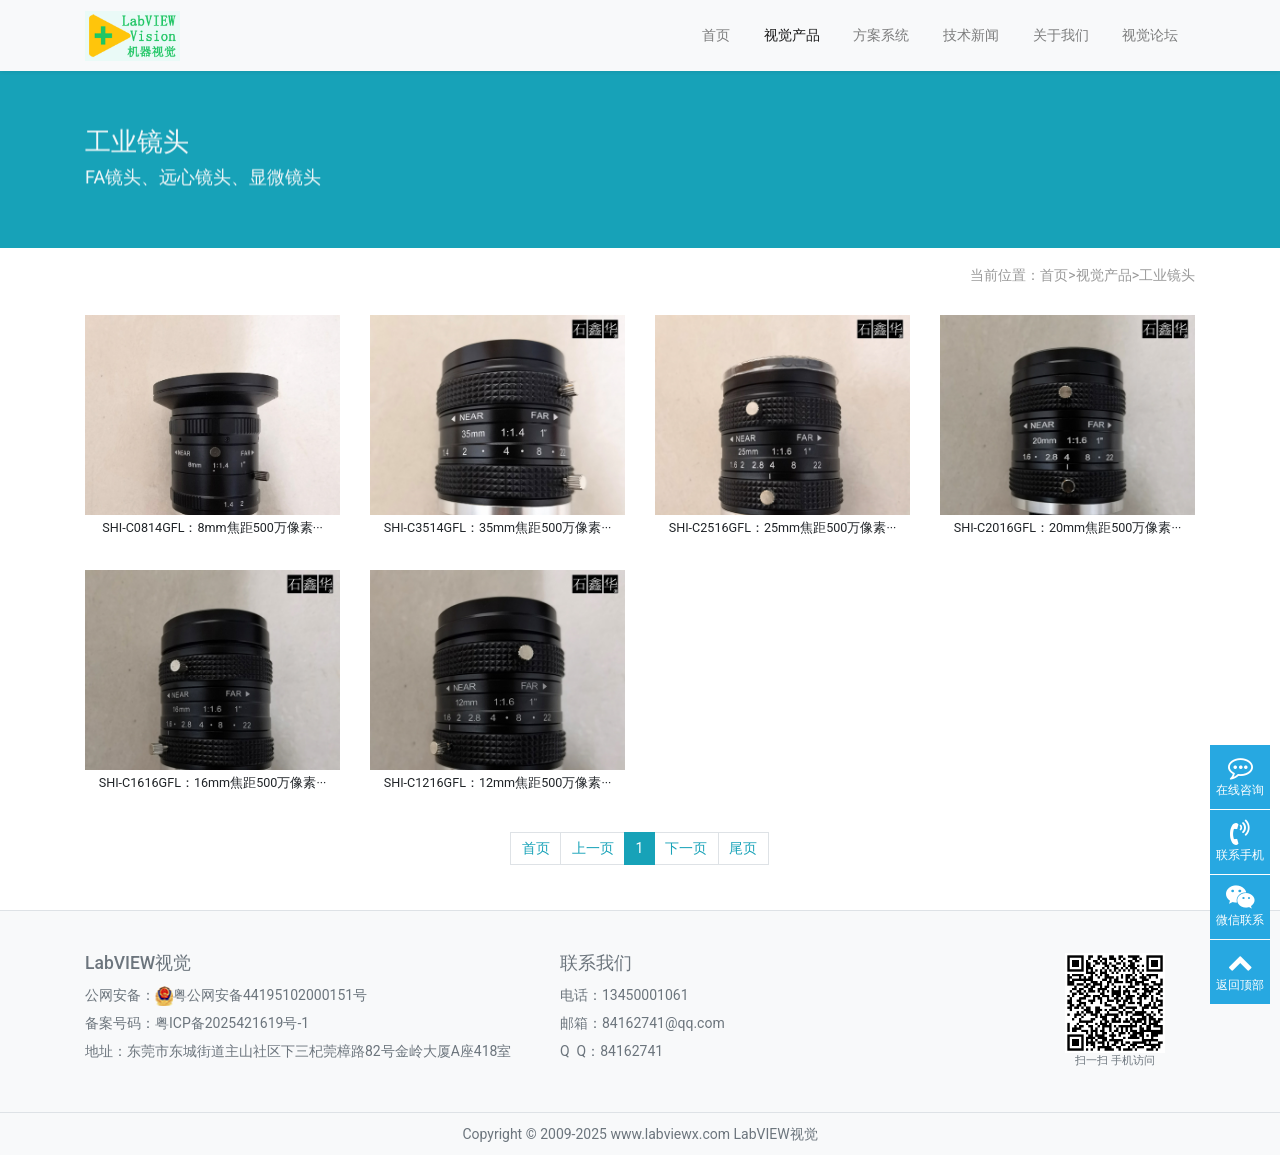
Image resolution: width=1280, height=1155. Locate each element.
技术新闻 (971, 35)
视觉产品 (792, 35)
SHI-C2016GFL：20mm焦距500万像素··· (1068, 527)
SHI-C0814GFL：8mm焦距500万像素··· (212, 527)
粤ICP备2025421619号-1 (232, 1023)
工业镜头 (1167, 275)
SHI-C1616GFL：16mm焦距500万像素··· (213, 782)
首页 (716, 35)
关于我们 (1061, 35)
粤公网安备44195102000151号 (270, 995)
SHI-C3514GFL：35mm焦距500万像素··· (498, 527)
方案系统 (881, 35)
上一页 (593, 848)
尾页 (743, 848)
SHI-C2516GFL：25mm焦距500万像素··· (783, 527)
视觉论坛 (1150, 35)
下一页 (686, 848)
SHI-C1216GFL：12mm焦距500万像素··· (498, 782)
